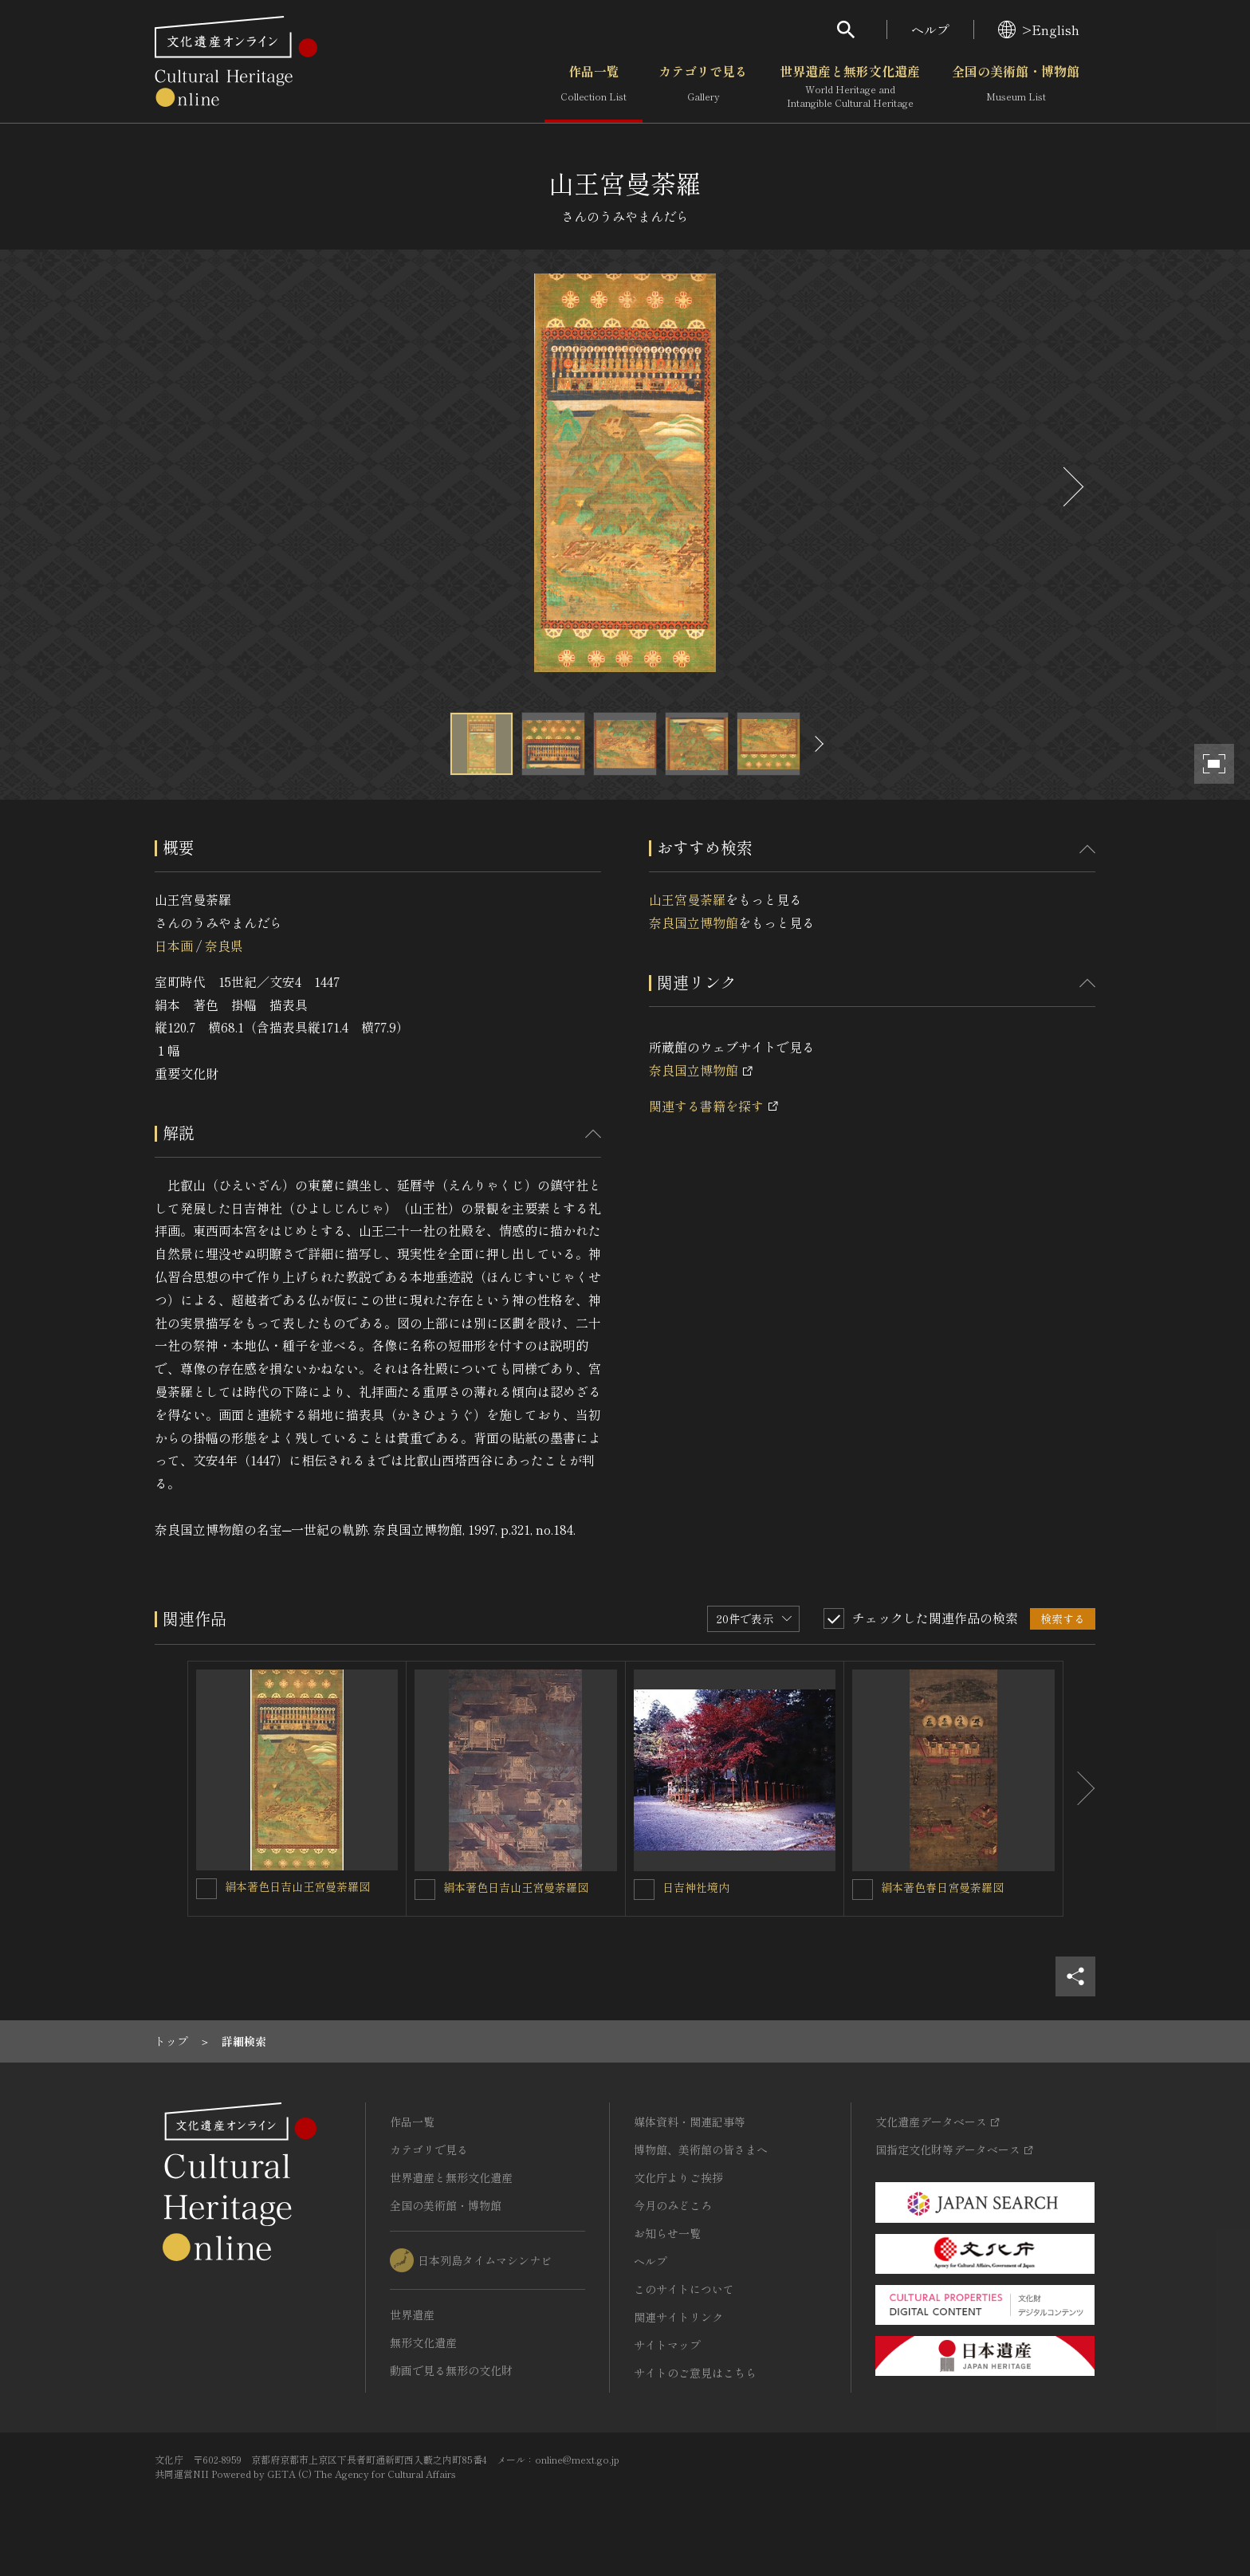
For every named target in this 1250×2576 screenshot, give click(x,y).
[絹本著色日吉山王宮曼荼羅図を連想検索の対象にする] (206, 1888)
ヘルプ (930, 29)
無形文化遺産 (423, 2342)
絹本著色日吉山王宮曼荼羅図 (297, 1886)
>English (1038, 29)
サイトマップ (667, 2345)
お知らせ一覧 (667, 2233)
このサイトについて (684, 2289)
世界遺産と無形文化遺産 (850, 86)
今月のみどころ (673, 2205)
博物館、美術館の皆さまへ (701, 2149)
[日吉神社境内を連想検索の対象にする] (644, 1889)
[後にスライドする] (1071, 486)
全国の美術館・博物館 (1015, 86)
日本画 (174, 945)
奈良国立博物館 (693, 922)
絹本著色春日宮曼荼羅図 (942, 1887)
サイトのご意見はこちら (695, 2373)
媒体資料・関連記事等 (689, 2122)
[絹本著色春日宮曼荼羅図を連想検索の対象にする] (862, 1889)
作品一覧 (593, 86)
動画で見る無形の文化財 (451, 2370)
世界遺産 (412, 2314)
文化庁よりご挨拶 (678, 2177)
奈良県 (224, 945)
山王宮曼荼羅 (687, 899)
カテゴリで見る (703, 86)
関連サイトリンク (678, 2317)
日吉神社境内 (695, 1887)
